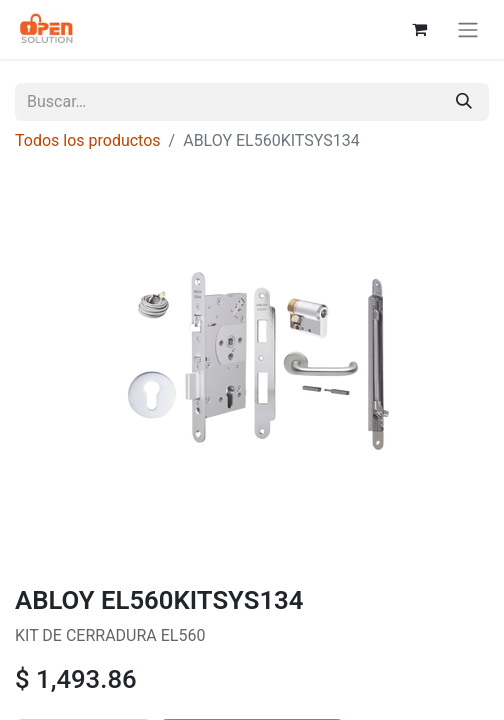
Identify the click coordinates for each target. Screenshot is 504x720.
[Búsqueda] (464, 102)
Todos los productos (88, 140)
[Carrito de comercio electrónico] (419, 29)
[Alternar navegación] (468, 29)
